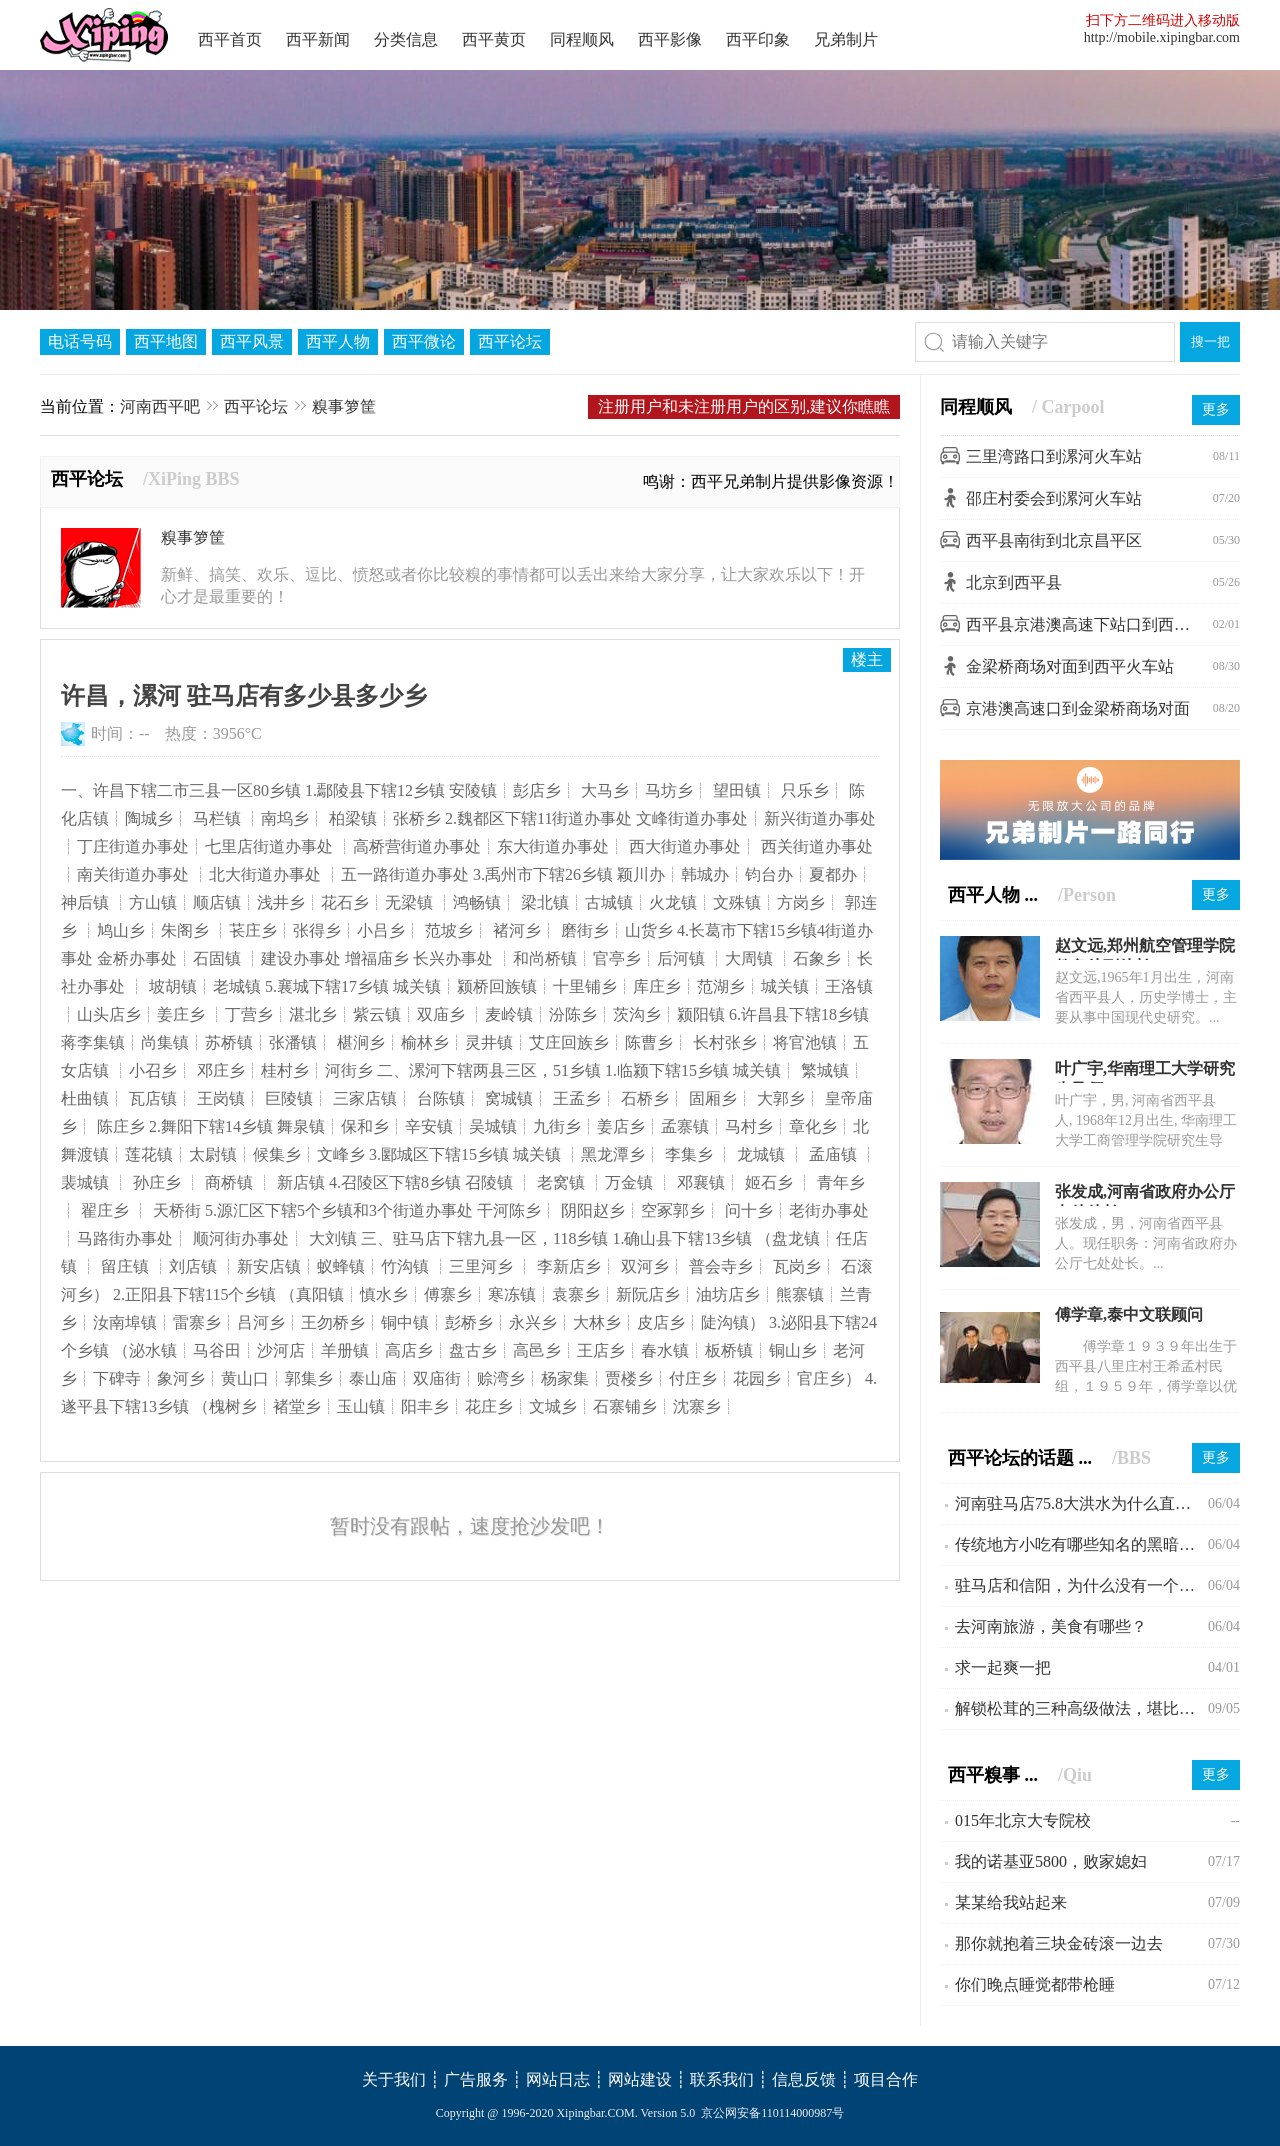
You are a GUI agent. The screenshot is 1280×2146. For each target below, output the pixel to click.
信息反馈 (804, 2079)
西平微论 (424, 341)
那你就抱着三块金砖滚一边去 (1059, 1943)
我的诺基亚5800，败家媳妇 (1051, 1861)
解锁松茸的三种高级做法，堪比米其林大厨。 (1081, 1708)
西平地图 (166, 341)
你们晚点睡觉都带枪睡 (1035, 1984)
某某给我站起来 (1011, 1902)
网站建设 (640, 2079)
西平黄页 (494, 39)
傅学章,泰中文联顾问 (1129, 1314)
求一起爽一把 (1003, 1667)
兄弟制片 (846, 39)
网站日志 (558, 2079)
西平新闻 (318, 39)
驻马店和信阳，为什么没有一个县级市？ (1081, 1585)
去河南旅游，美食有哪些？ (1051, 1626)
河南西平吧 (160, 406)
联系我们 (722, 2079)
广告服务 (476, 2079)
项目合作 (886, 2079)
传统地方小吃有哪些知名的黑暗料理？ (1081, 1544)
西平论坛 (510, 341)
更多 (1216, 409)
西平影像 (670, 39)
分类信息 (406, 39)
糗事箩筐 (344, 406)
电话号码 (80, 341)
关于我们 (394, 2079)
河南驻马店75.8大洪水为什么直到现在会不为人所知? (1081, 1503)
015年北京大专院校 (1023, 1820)
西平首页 (230, 39)
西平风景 (252, 341)
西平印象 (758, 39)
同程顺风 (582, 39)
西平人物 (338, 341)
